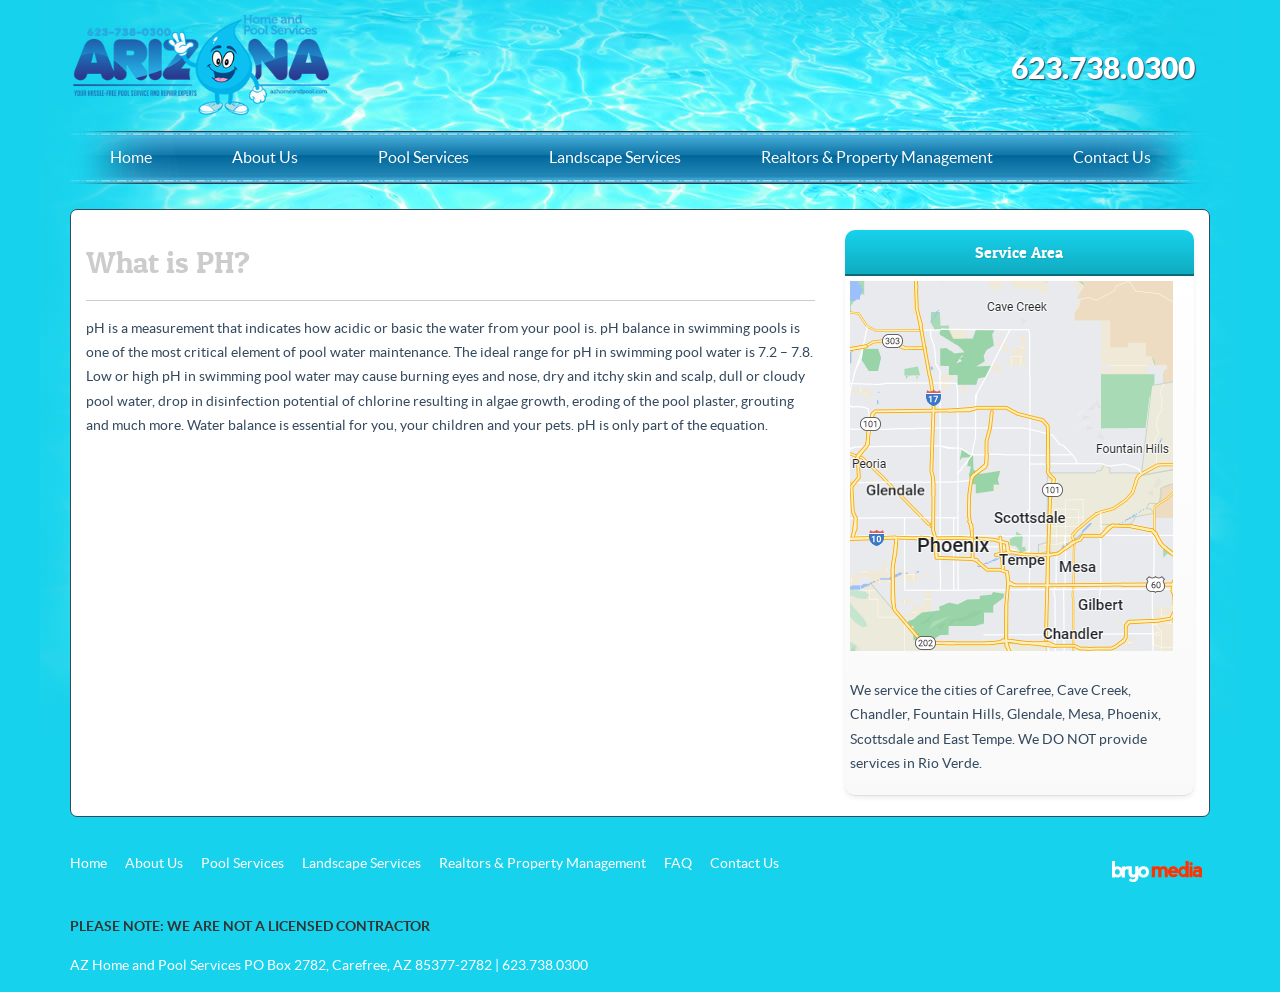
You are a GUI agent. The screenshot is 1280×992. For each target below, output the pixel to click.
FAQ (678, 863)
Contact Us (1112, 157)
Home (131, 157)
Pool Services (423, 157)
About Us (265, 157)
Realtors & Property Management (877, 157)
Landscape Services (615, 157)
